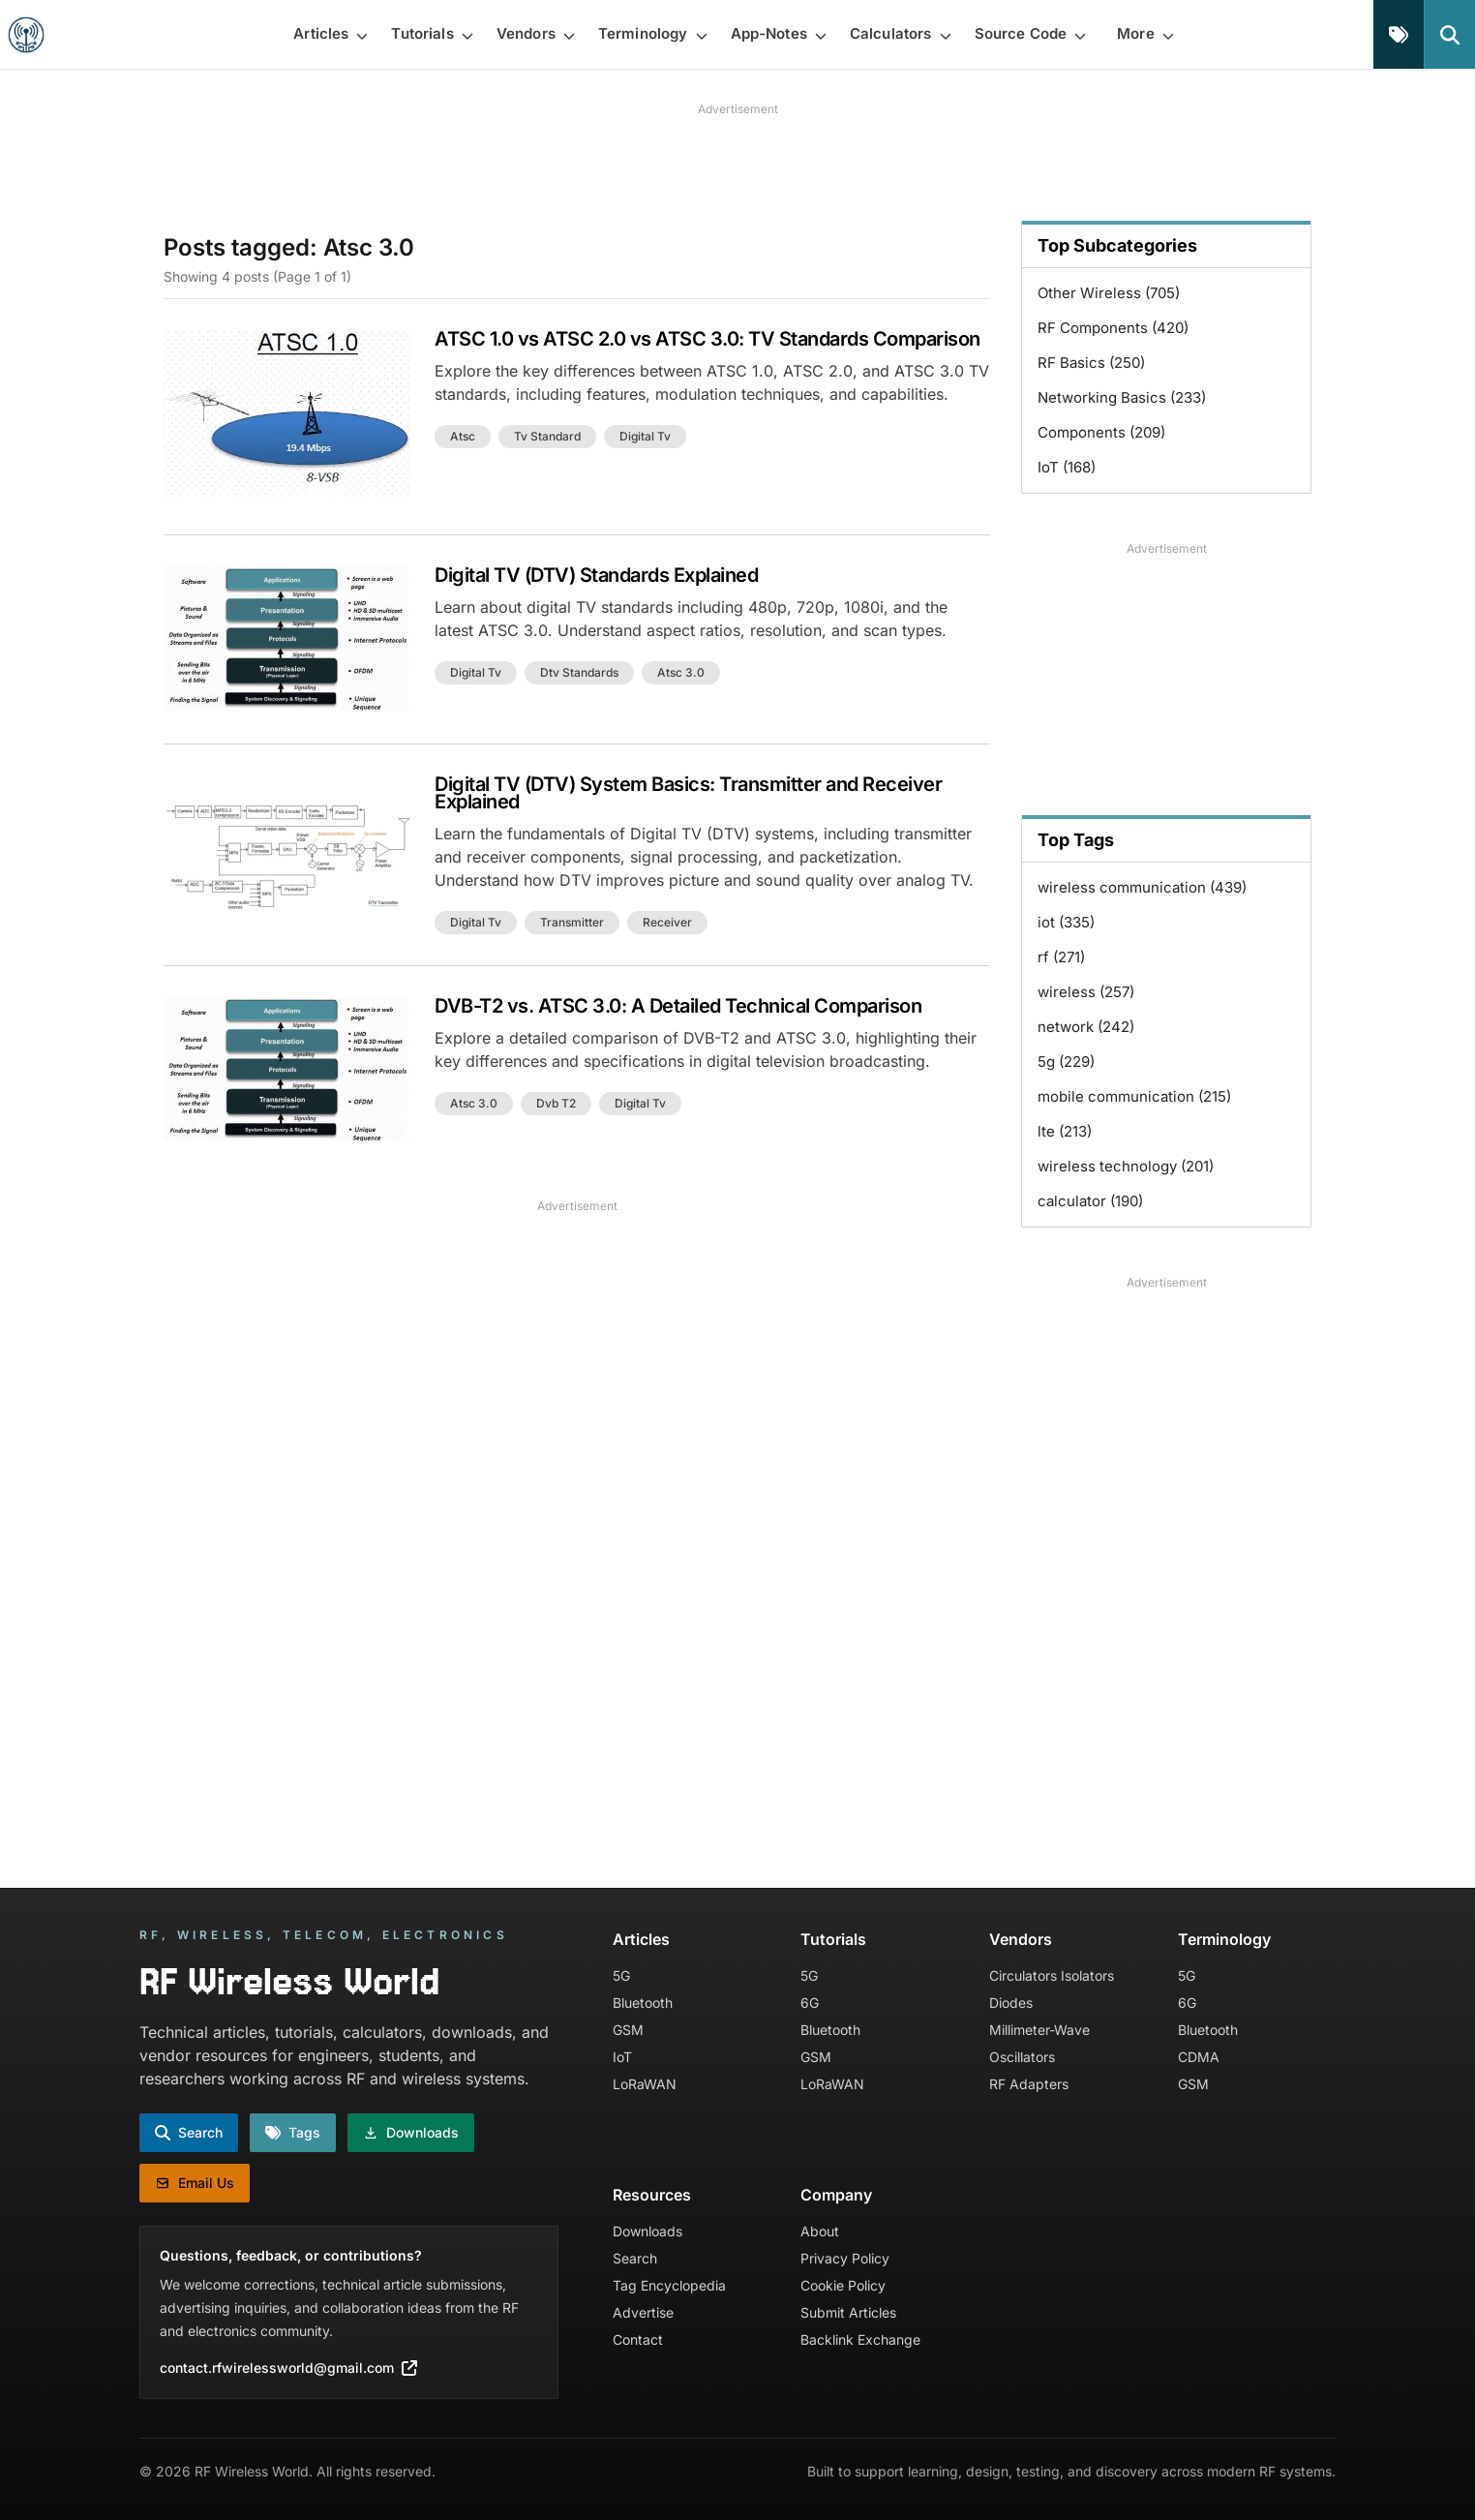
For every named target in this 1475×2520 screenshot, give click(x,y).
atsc (462, 436)
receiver (667, 922)
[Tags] (1398, 34)
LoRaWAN (645, 2084)
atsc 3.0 (681, 672)
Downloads (647, 2231)
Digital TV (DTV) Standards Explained (596, 575)
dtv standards (579, 672)
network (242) (1086, 1026)
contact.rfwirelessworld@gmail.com (288, 2367)
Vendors (1020, 1939)
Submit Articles (848, 2312)
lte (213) (1065, 1131)
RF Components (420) (1113, 328)
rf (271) (1061, 957)
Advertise (643, 2312)
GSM (628, 2029)
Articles (641, 1939)
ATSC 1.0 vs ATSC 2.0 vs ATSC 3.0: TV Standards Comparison (707, 338)
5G (621, 1975)
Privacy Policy (844, 2258)
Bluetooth (643, 2002)
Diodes (1011, 2002)
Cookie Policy (843, 2285)
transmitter (572, 922)
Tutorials (833, 1939)
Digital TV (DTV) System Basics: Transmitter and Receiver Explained (688, 793)
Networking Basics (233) (1122, 397)
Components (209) (1101, 432)
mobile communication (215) (1134, 1096)
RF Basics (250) (1091, 362)
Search (635, 2258)
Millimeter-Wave (1039, 2029)
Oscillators (1022, 2057)
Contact (638, 2339)
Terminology (1224, 1939)
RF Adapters (1029, 2084)
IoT (622, 2057)
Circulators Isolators (1051, 1975)
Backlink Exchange (860, 2339)
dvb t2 (556, 1103)
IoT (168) (1067, 467)
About (819, 2231)
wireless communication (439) (1142, 887)
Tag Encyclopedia (669, 2285)
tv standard (547, 436)
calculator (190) (1090, 1201)
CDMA (1198, 2057)
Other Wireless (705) (1109, 293)
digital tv (645, 436)
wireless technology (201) (1126, 1166)
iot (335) (1066, 922)
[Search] (1449, 34)
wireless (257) (1086, 992)
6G (809, 2002)
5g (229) (1066, 1061)
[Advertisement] (737, 161)
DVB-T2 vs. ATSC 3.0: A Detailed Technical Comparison (678, 1005)
